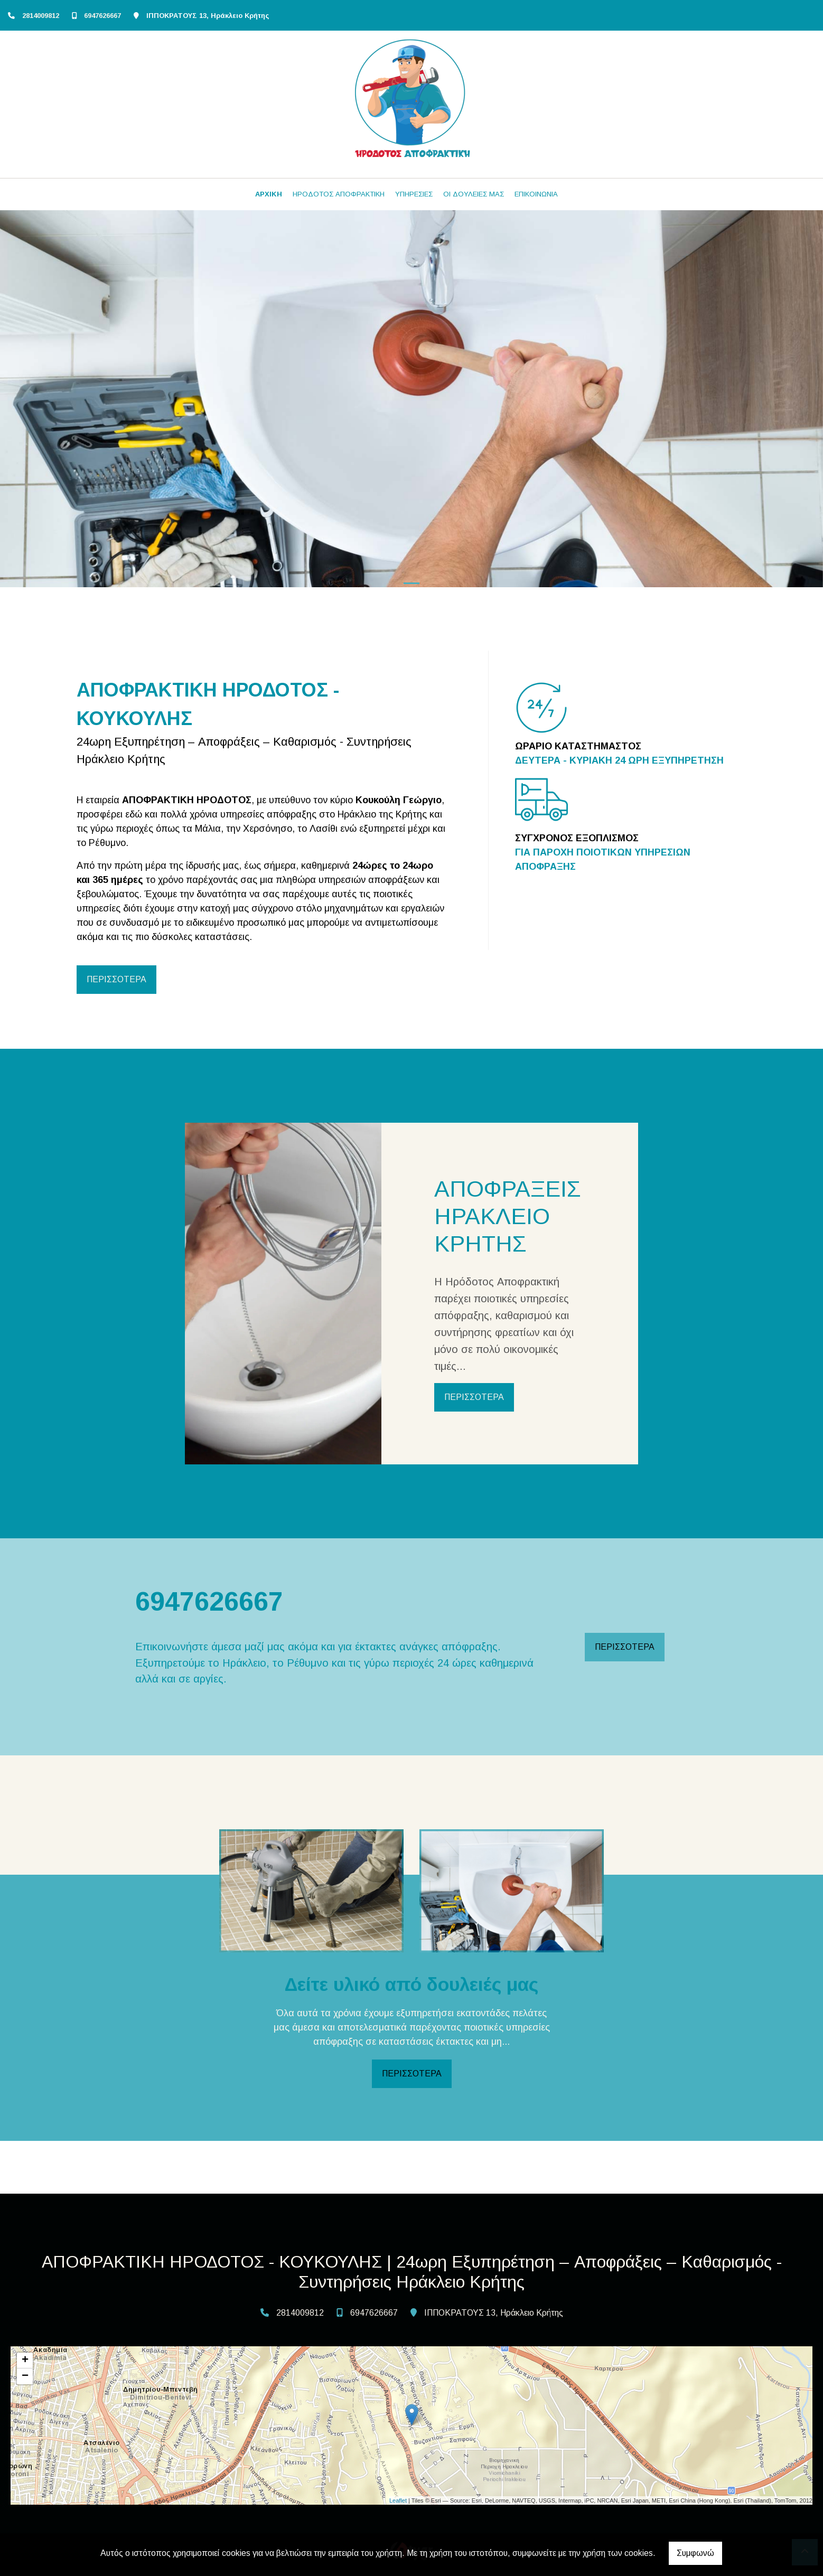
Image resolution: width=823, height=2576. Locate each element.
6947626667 (102, 16)
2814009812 (40, 16)
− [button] (25, 2376)
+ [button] (25, 2360)
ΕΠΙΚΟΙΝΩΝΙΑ (536, 194)
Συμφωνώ (695, 2553)
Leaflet (398, 2500)
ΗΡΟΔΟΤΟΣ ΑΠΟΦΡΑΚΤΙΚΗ (339, 194)
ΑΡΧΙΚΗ (268, 194)
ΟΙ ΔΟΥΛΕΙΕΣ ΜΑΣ (473, 194)
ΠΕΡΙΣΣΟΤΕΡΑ (116, 979)
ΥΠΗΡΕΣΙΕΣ (414, 194)
